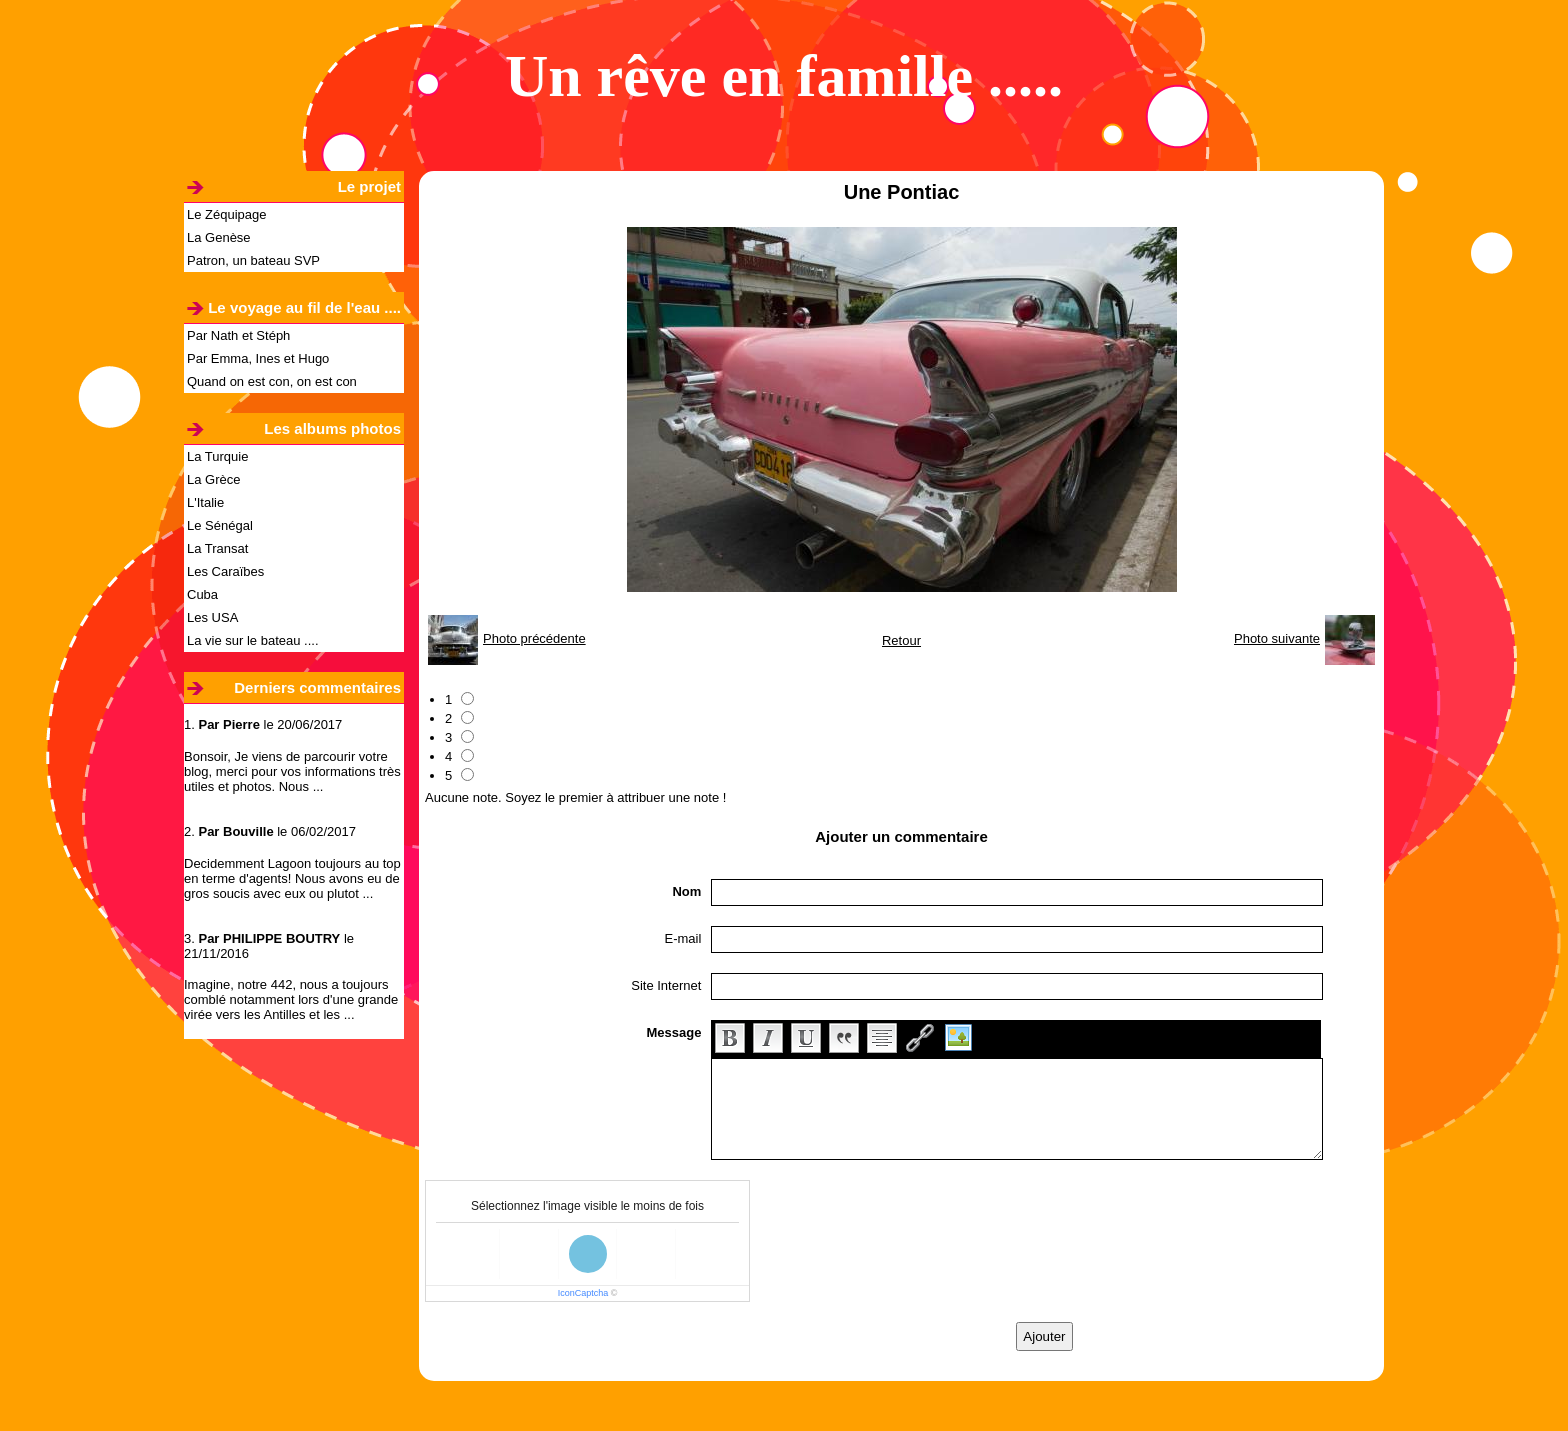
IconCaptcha (583, 1293)
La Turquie (217, 456)
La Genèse (219, 237)
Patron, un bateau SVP (253, 260)
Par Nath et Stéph (238, 335)
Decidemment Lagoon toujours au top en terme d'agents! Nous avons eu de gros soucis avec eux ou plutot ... (292, 878)
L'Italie (205, 502)
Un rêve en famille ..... (784, 76)
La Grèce (213, 479)
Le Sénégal (220, 525)
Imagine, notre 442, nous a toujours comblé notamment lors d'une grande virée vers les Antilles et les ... (291, 999)
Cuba (202, 594)
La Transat (217, 548)
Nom (686, 891)
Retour (901, 640)
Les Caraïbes (225, 571)
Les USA (212, 617)
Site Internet (666, 985)
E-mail (683, 938)
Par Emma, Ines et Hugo (258, 358)
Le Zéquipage (227, 214)
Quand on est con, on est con (272, 381)
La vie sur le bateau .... (253, 640)
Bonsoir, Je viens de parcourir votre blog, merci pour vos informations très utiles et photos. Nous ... (292, 771)
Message (673, 1032)
